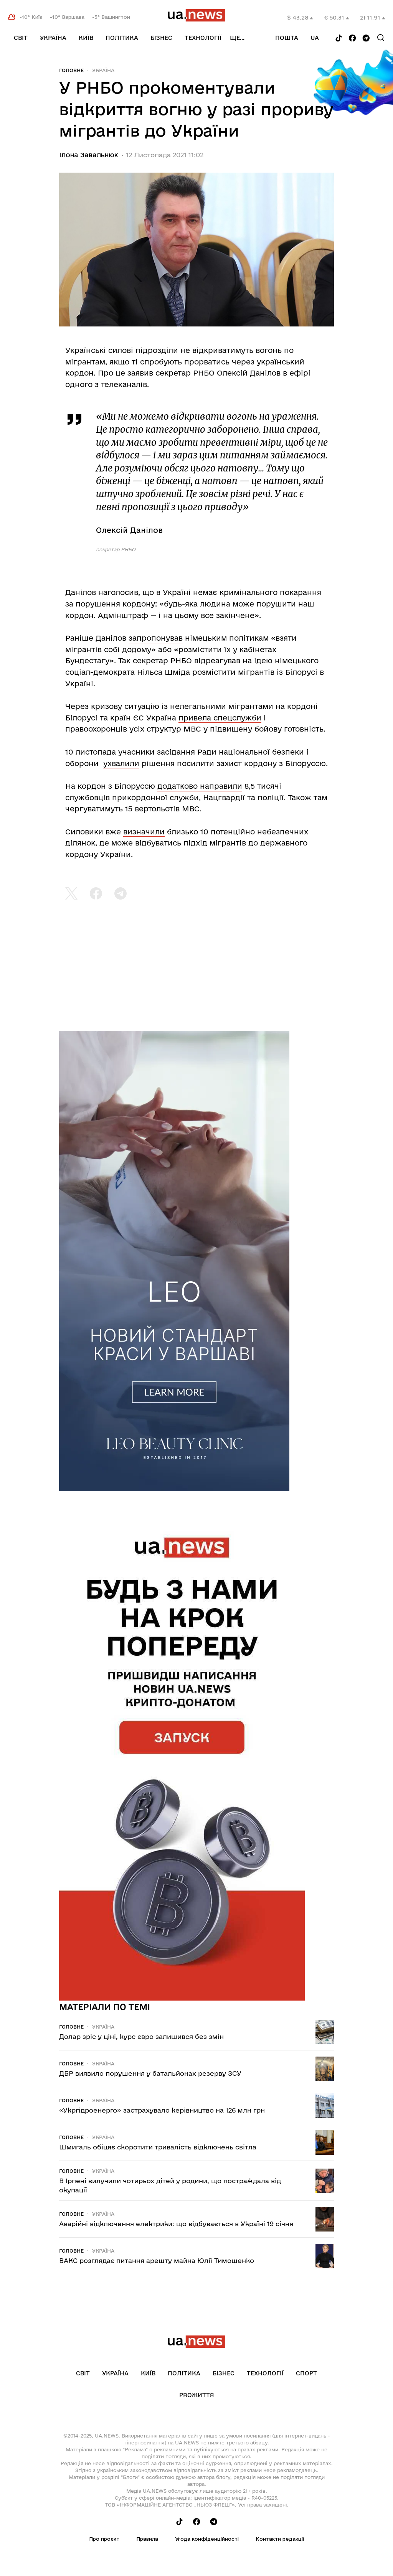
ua (314, 38)
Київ (86, 38)
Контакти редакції (280, 2538)
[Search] (380, 37)
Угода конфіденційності (207, 2538)
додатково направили (199, 786)
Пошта (286, 38)
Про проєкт (104, 2538)
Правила (147, 2538)
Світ (21, 38)
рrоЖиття (196, 2395)
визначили (144, 831)
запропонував (156, 638)
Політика (122, 38)
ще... (237, 38)
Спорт (306, 2373)
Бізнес (161, 38)
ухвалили (121, 763)
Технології (203, 38)
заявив (140, 373)
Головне (71, 70)
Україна (53, 38)
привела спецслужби (219, 718)
